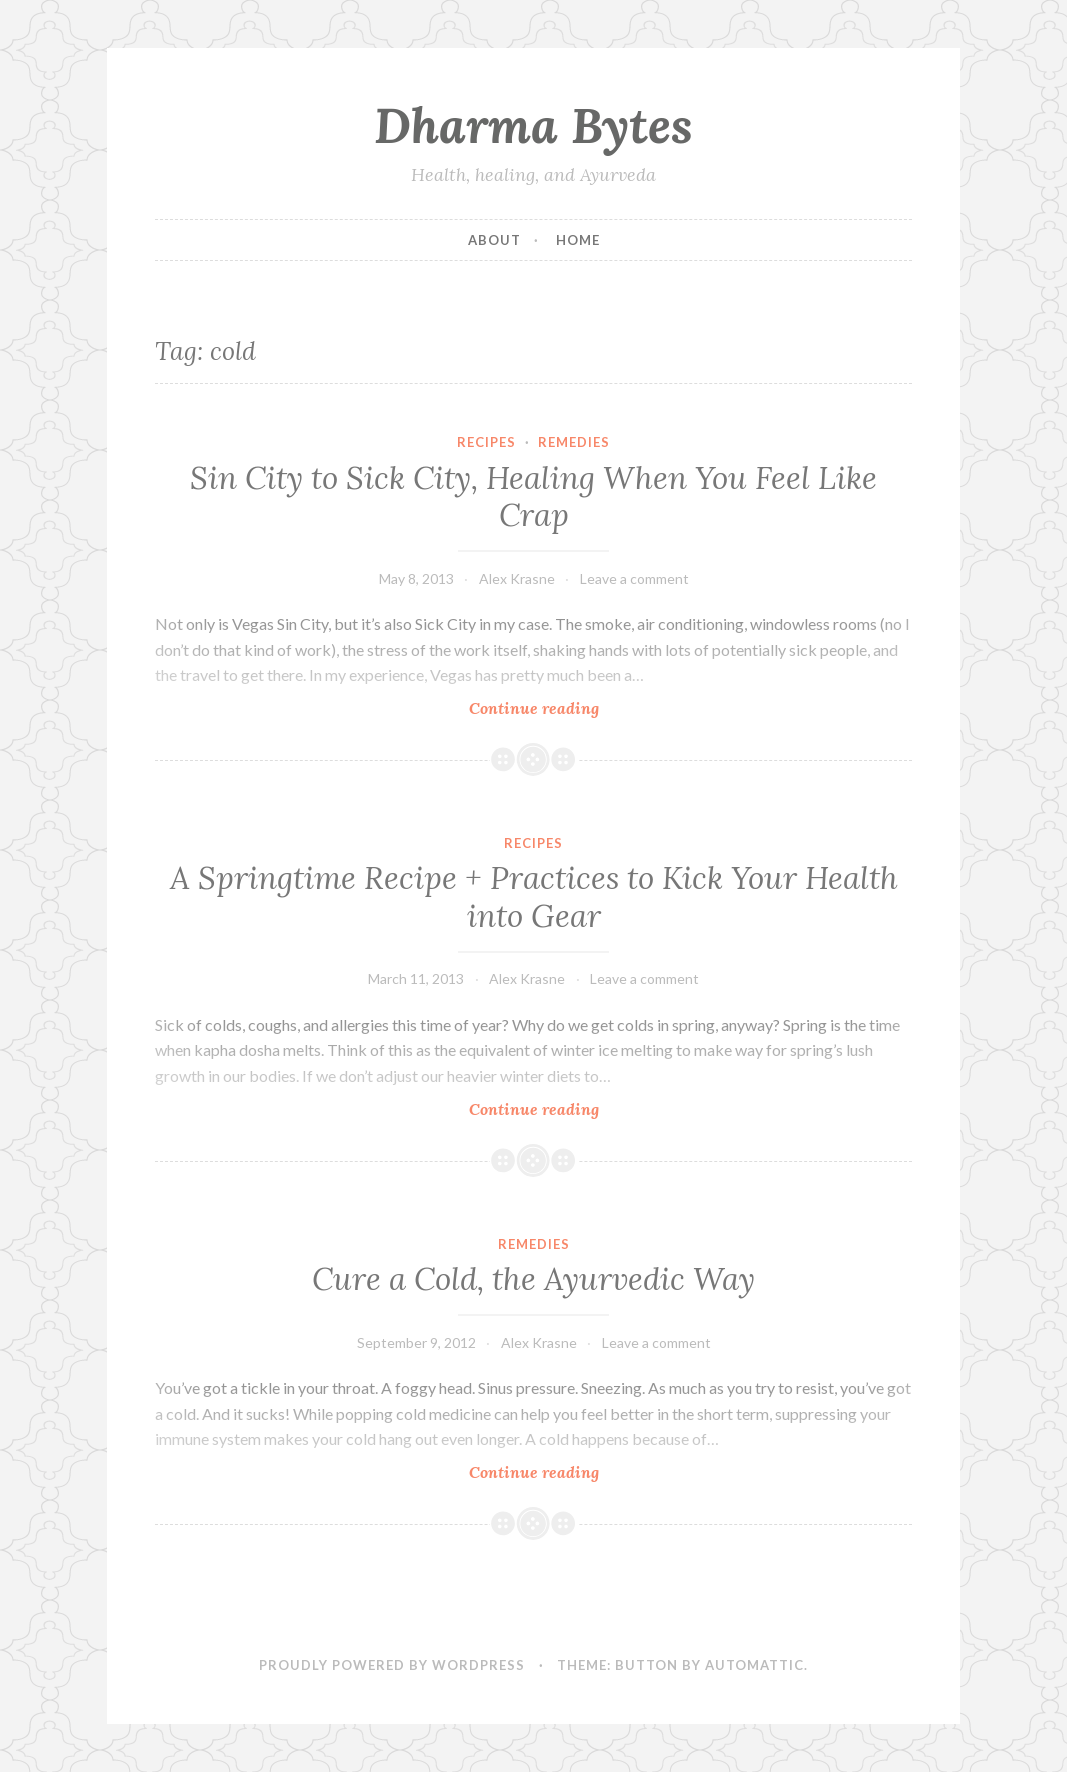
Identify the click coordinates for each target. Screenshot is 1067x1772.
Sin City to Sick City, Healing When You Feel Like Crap (533, 497)
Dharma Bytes (533, 125)
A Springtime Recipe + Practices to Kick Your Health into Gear (534, 897)
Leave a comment (634, 578)
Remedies (574, 442)
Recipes (486, 442)
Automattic (754, 1665)
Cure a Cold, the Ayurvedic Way (533, 1279)
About (494, 240)
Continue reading (563, 707)
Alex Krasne (517, 578)
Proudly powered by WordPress (392, 1665)
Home (578, 240)
